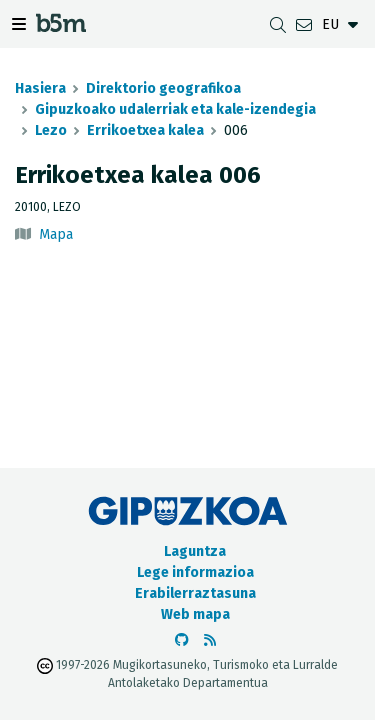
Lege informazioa (195, 572)
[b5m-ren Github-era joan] (182, 640)
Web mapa (195, 614)
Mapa (56, 234)
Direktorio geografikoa (163, 88)
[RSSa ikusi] (210, 640)
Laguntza (195, 551)
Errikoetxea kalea (145, 130)
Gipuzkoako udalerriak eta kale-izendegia (175, 109)
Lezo (51, 130)
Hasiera (40, 88)
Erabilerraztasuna (195, 593)
